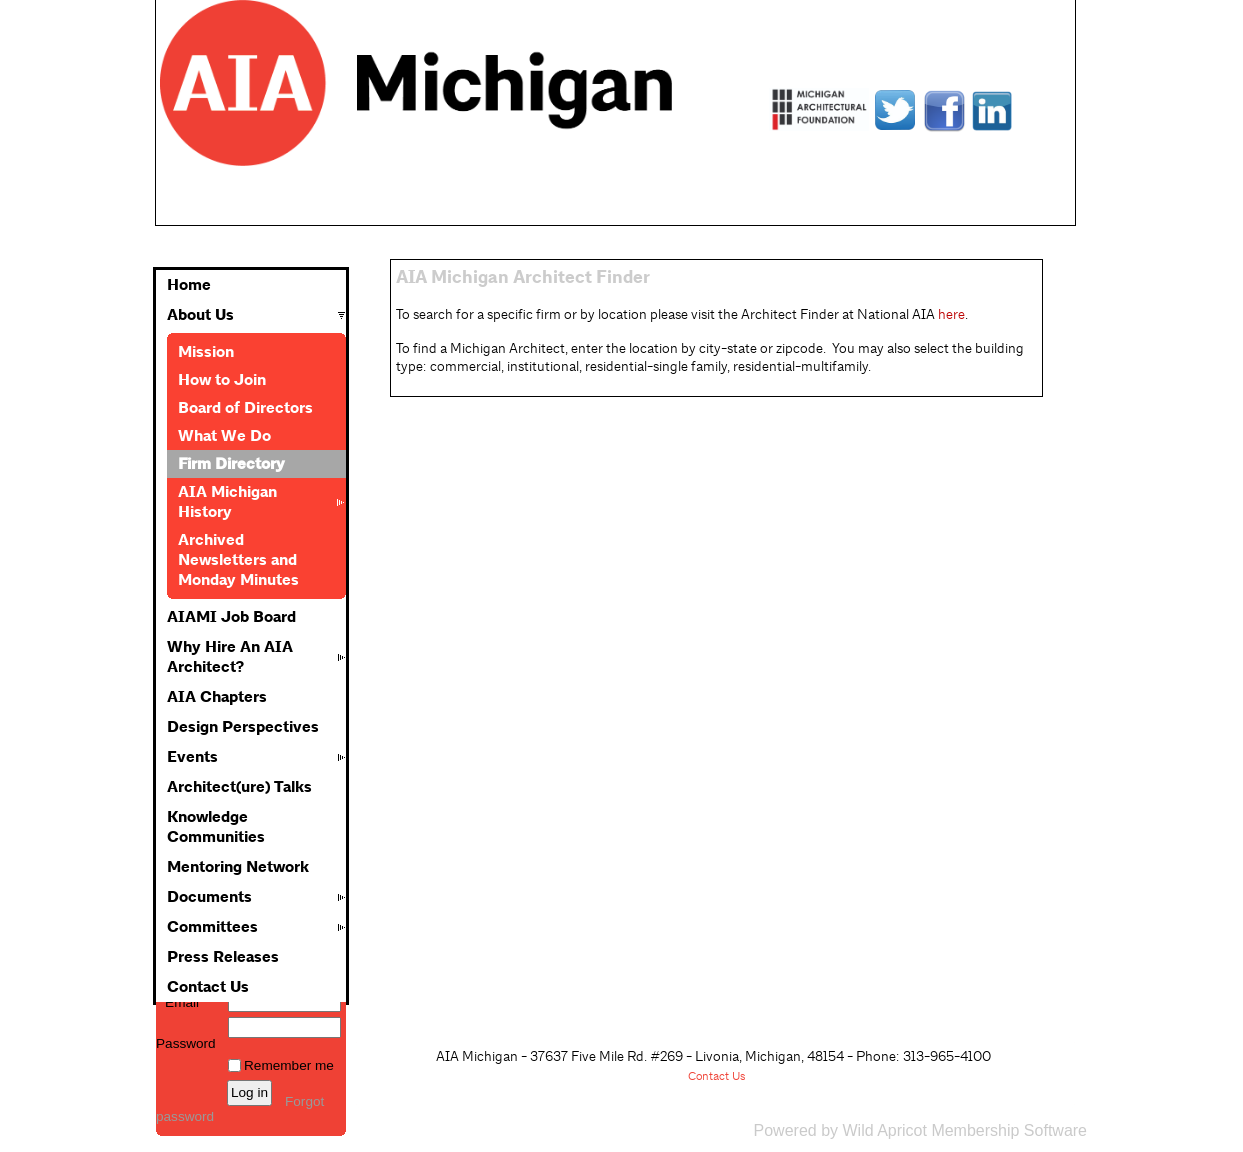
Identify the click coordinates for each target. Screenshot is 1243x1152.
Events (192, 757)
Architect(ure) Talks (239, 787)
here (951, 314)
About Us (200, 315)
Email (177, 1002)
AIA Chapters (217, 697)
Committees (212, 927)
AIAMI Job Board (231, 617)
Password (186, 1036)
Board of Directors (245, 408)
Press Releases (223, 957)
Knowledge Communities (216, 827)
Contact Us (208, 987)
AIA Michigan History (227, 502)
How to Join (222, 380)
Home (189, 285)
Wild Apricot (884, 1130)
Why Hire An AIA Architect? (230, 657)
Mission (206, 352)
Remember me (289, 1065)
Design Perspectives (243, 727)
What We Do (224, 436)
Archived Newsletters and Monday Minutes (238, 560)
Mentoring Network (238, 867)
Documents (209, 897)
